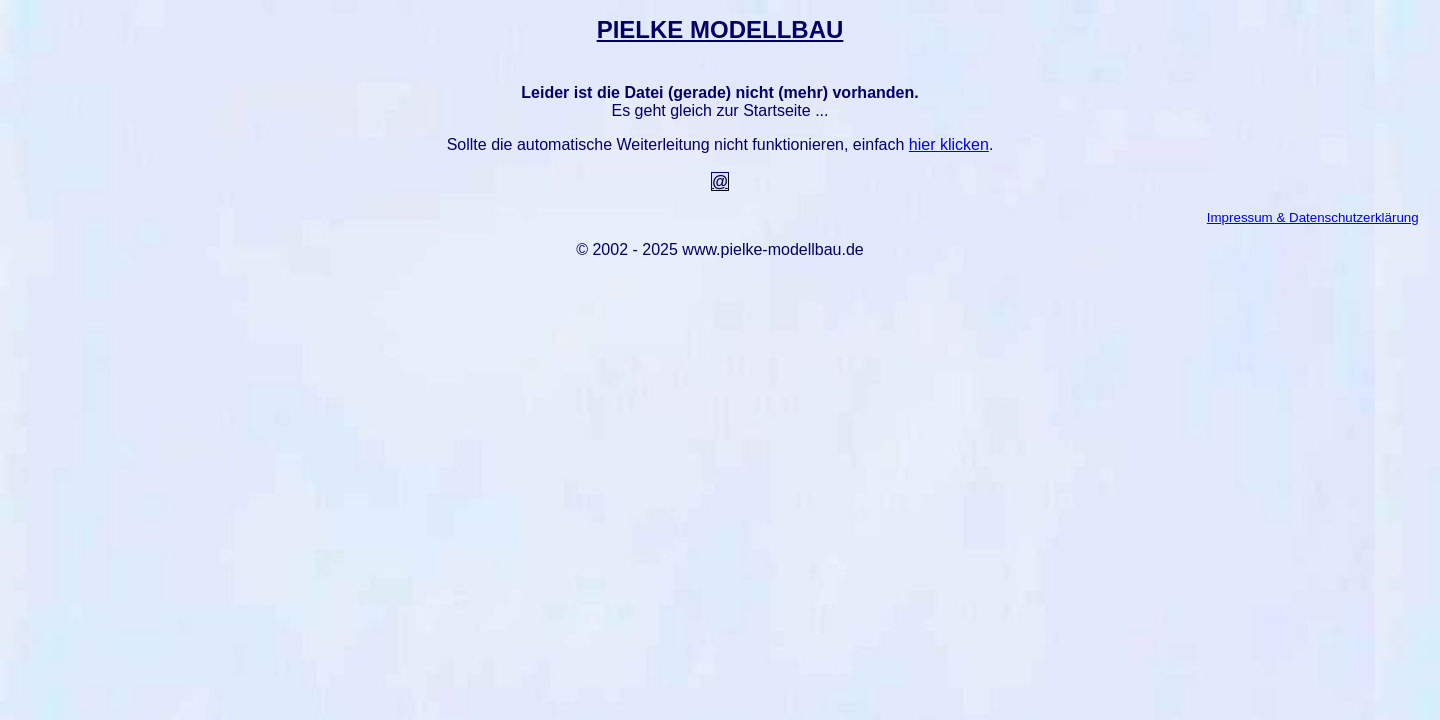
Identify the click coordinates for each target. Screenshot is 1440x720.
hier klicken (949, 144)
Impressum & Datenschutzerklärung (1313, 217)
